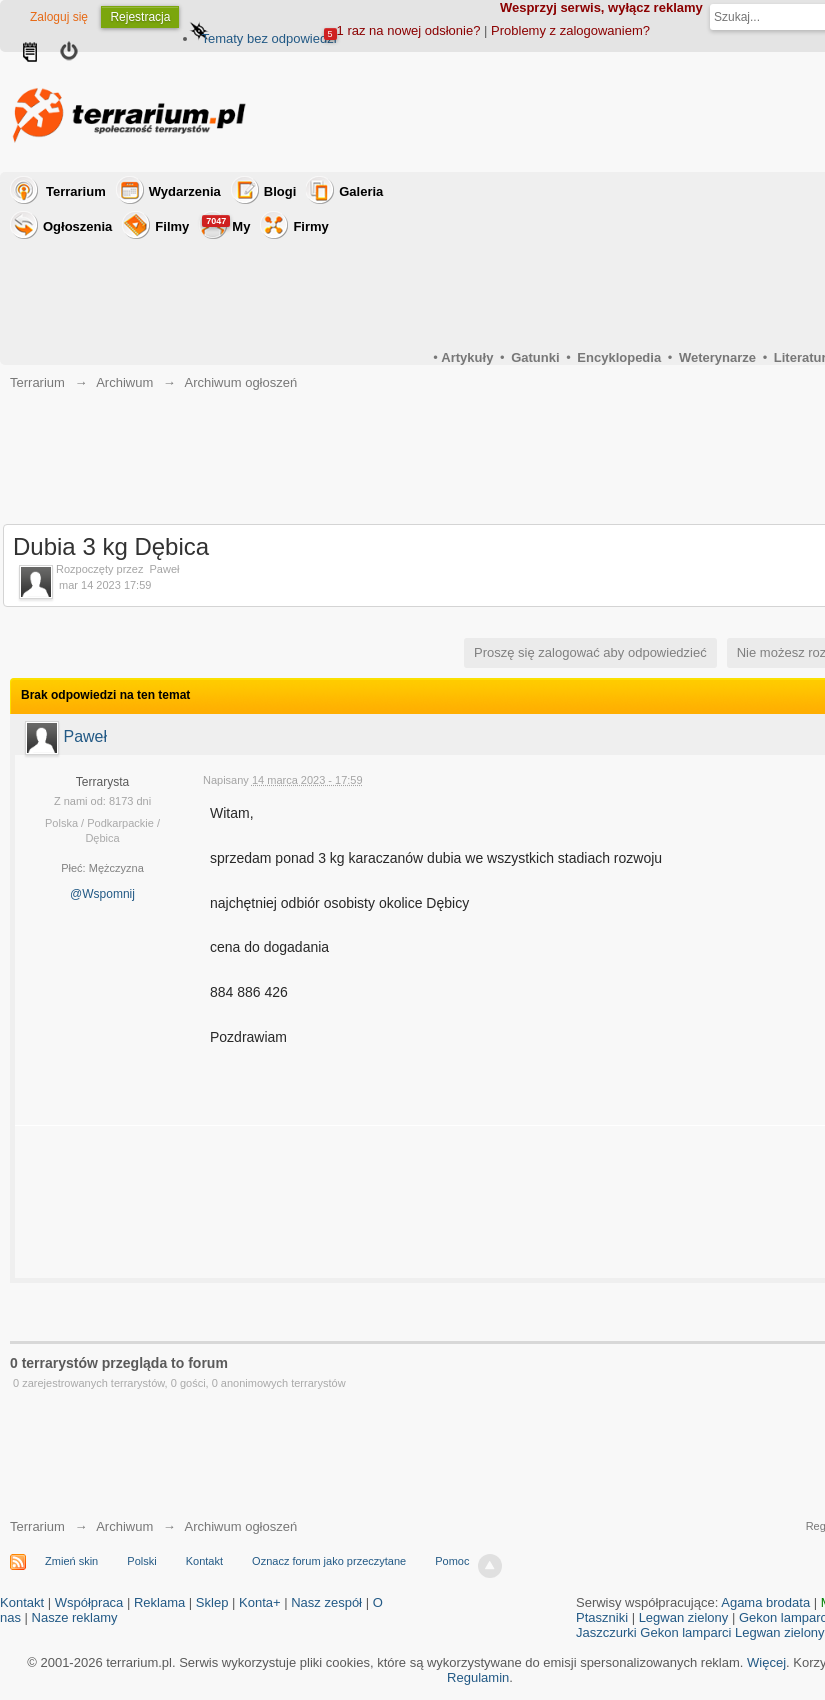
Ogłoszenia (77, 226)
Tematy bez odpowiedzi (268, 38)
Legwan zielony (684, 1617)
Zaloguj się (59, 17)
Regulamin (478, 1677)
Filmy (172, 226)
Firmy (310, 226)
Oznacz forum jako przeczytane (329, 1561)
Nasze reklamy (75, 1617)
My (226, 224)
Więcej (766, 1662)
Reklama (159, 1602)
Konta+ (260, 1602)
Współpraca (89, 1602)
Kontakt (204, 1561)
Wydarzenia (185, 191)
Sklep (212, 1602)
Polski (141, 1561)
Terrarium (76, 191)
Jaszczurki (606, 1632)
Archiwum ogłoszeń (240, 1526)
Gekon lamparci (685, 1632)
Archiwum (124, 1526)
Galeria (361, 191)
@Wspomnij (102, 894)
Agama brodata (765, 1602)
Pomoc (452, 1561)
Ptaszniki (602, 1617)
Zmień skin (71, 1561)
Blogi (280, 191)
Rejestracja (140, 17)
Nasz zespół (326, 1602)
